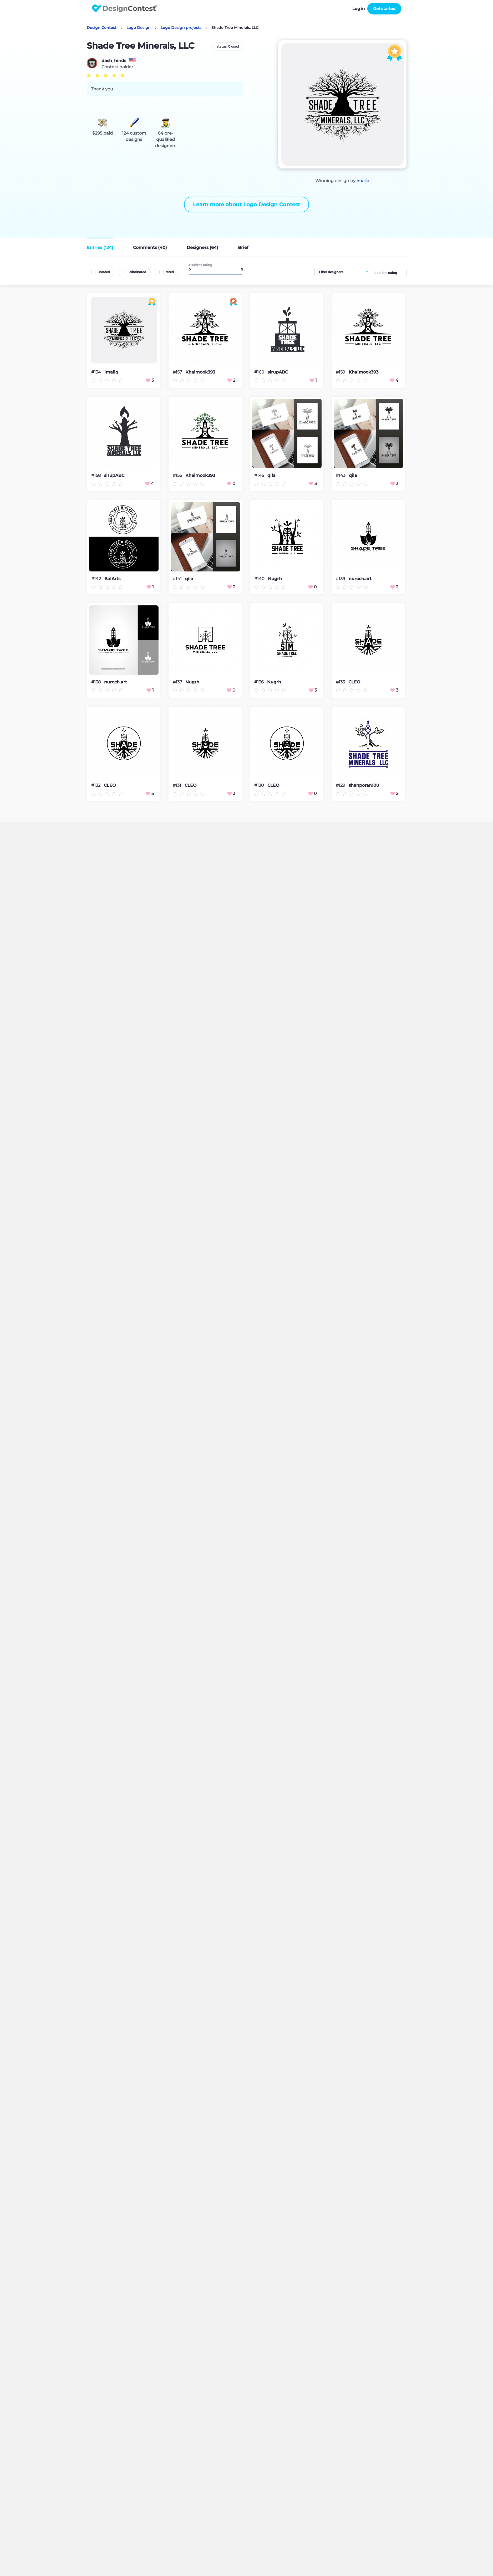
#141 (178, 578)
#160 (259, 372)
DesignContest (124, 8)
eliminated (137, 272)
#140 (260, 578)
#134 (96, 372)
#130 (259, 785)
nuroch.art (360, 579)
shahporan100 (364, 785)
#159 (341, 372)
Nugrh (275, 579)
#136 (259, 681)
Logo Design (138, 27)
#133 (341, 681)
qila (271, 475)
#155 (178, 475)
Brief (243, 247)
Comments (150, 247)
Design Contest (101, 27)
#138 (96, 681)
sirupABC (278, 372)
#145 (259, 475)
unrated (104, 272)
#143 (341, 475)
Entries (100, 247)
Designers (202, 247)
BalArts (112, 579)
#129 (341, 785)
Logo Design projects (181, 27)
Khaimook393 (200, 372)
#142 (96, 578)
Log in (358, 8)
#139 (341, 578)
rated (170, 272)
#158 (96, 475)
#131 (177, 785)
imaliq (363, 180)
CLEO (354, 682)
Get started (384, 8)
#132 (96, 785)
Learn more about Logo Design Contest (246, 204)
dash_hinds (113, 61)
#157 (178, 372)
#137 (178, 681)
